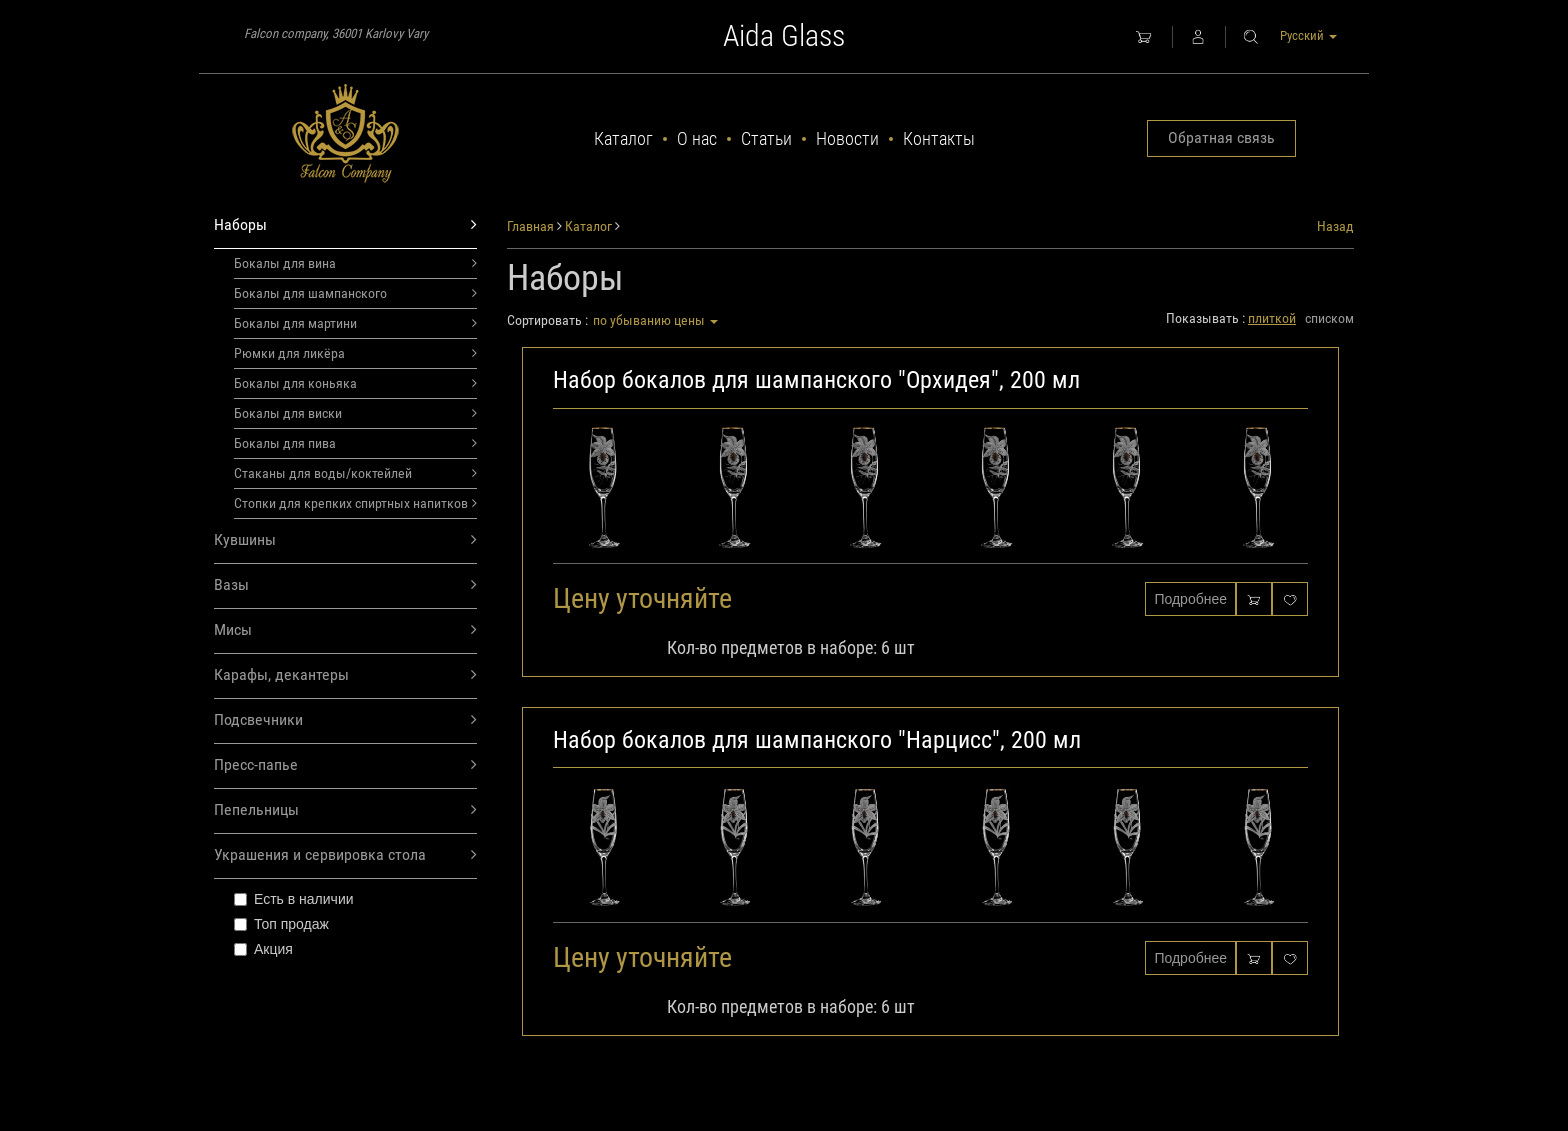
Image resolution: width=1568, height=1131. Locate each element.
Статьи (766, 138)
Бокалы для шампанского (355, 293)
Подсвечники (345, 720)
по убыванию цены (655, 320)
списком (1329, 318)
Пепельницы (345, 810)
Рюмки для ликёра (355, 353)
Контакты (939, 138)
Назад (1335, 226)
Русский (1308, 35)
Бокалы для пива (355, 443)
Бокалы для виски (355, 413)
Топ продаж (281, 924)
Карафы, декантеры (345, 675)
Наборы (345, 225)
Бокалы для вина (355, 263)
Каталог (623, 138)
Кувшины (345, 540)
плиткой (1272, 318)
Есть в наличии (294, 899)
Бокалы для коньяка (355, 383)
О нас (697, 138)
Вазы (345, 585)
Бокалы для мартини (355, 323)
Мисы (345, 630)
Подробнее (1190, 599)
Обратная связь (1221, 137)
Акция (263, 949)
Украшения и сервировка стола (345, 855)
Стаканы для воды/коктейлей (355, 473)
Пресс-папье (345, 765)
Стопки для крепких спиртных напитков (355, 503)
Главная (530, 226)
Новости (847, 138)
